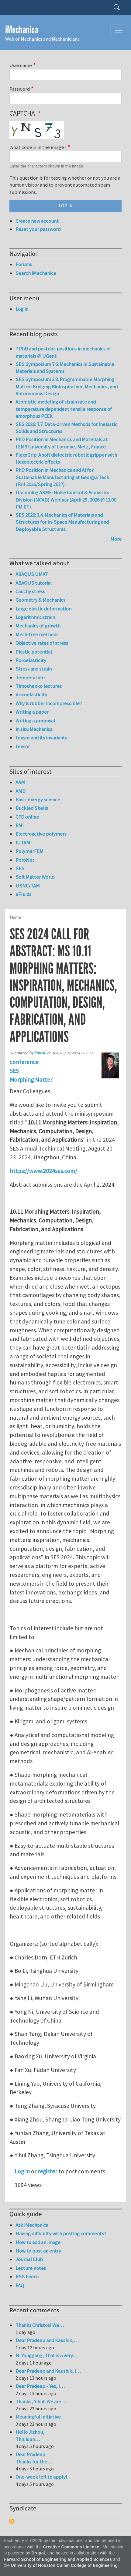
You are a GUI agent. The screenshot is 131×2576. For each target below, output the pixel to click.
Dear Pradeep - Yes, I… (40, 2386)
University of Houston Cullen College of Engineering (64, 2565)
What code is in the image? (38, 147)
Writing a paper (32, 711)
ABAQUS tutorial (34, 583)
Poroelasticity (31, 660)
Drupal (38, 2553)
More (116, 539)
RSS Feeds (27, 2276)
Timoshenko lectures (39, 686)
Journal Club (29, 2259)
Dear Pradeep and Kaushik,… (47, 2340)
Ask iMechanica (32, 2225)
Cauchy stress (30, 591)
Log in (22, 2171)
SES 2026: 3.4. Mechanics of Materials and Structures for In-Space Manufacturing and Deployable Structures (62, 522)
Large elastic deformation (43, 608)
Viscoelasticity (31, 694)
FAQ (20, 2285)
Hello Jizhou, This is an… (30, 2435)
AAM (20, 782)
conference (24, 1062)
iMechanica (21, 29)
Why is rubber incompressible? (49, 703)
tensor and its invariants (41, 737)
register (47, 2171)
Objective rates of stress (42, 643)
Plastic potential (34, 651)
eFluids (23, 894)
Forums (24, 264)
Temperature (30, 677)
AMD (21, 791)
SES (14, 1070)
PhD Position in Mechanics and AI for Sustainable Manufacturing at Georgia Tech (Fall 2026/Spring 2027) (62, 477)
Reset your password (38, 229)
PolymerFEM (29, 851)
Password (19, 89)
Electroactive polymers (41, 833)
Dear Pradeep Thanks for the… (34, 2458)
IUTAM (23, 842)
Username (20, 65)
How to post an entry (38, 2250)
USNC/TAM (28, 885)
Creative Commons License (71, 2547)
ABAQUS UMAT (32, 574)
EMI (20, 825)
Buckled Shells (32, 808)
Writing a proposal (35, 720)
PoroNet (25, 860)
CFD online (27, 816)
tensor (23, 746)
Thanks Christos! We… (40, 2325)
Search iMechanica (36, 273)
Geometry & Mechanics (40, 600)
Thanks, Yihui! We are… (41, 2401)
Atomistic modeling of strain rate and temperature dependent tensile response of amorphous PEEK (64, 408)
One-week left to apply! (41, 2476)
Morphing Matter (31, 1079)
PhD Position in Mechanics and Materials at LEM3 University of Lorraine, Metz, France (62, 443)
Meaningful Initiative (38, 2416)
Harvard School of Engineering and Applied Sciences (58, 2559)
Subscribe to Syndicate (11, 2521)
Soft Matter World (35, 877)
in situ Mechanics (34, 729)
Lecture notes (31, 2268)
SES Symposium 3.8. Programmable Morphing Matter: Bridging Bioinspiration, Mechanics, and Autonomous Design (67, 386)
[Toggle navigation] (118, 30)
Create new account (37, 221)
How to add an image (38, 2242)
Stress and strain (34, 668)
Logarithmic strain (35, 617)
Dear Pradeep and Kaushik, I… (48, 2371)
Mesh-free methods (37, 634)
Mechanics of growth (38, 625)
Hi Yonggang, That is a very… (47, 2355)
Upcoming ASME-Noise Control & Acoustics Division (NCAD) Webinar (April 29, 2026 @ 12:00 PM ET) (66, 499)
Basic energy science (38, 799)
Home (15, 917)
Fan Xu (40, 1053)
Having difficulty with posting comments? (61, 2233)
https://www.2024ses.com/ (43, 1171)
